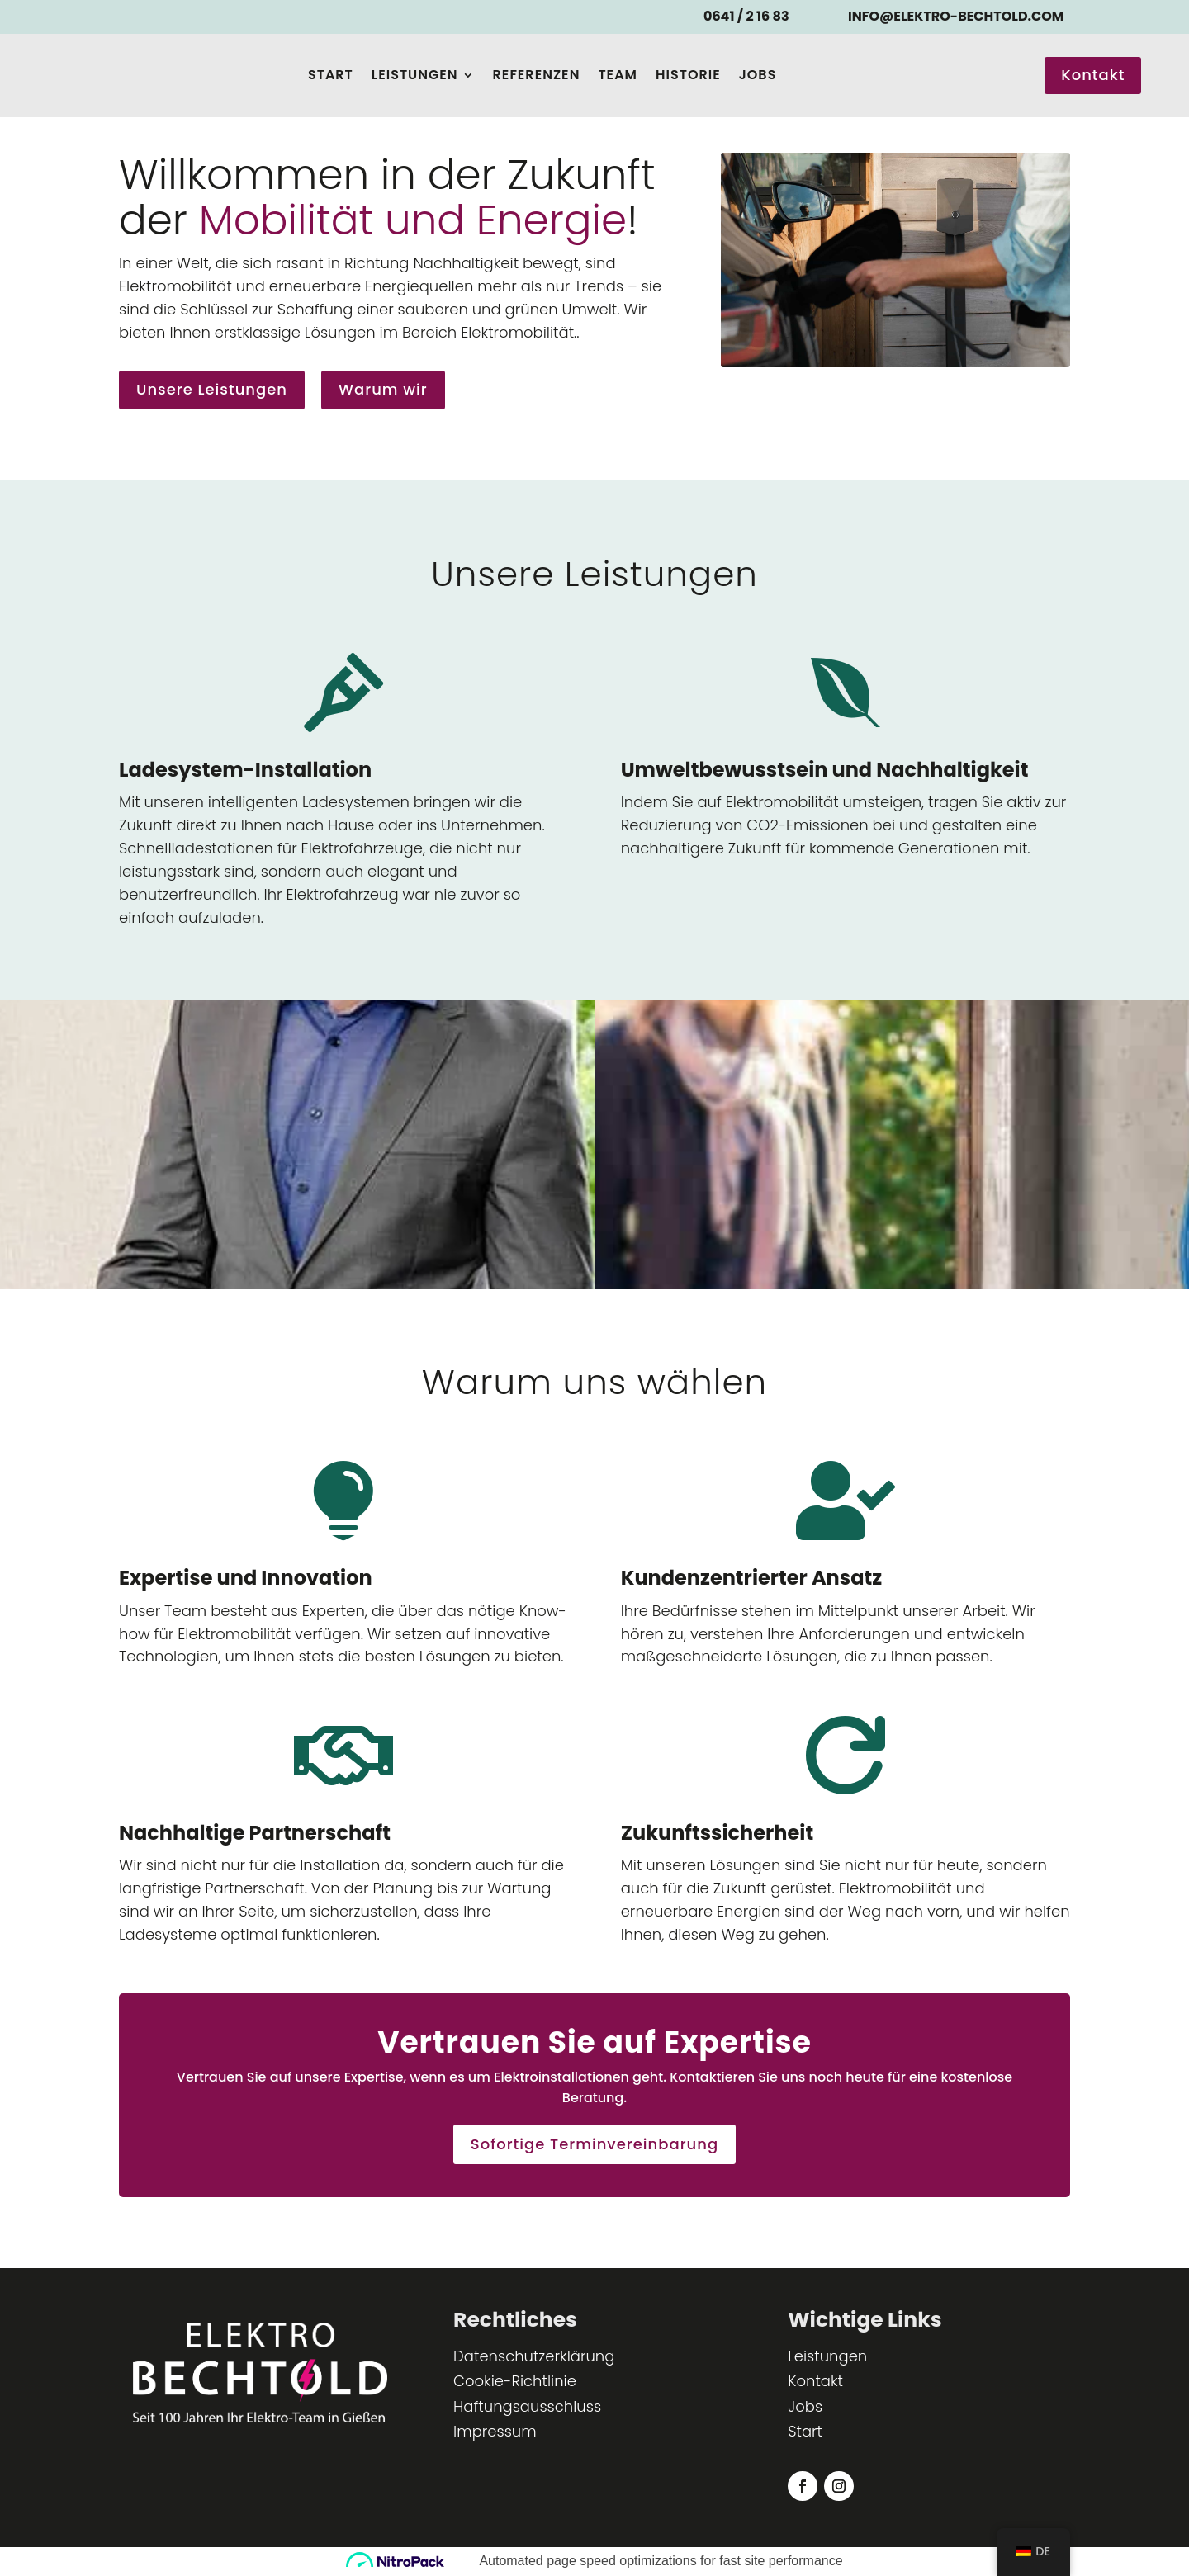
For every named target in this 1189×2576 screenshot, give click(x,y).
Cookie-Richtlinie (514, 2380)
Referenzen (536, 74)
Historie (688, 74)
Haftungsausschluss (527, 2406)
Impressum (495, 2431)
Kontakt (1093, 74)
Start (330, 74)
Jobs (758, 74)
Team (617, 74)
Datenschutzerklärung (533, 2356)
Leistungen (415, 74)
